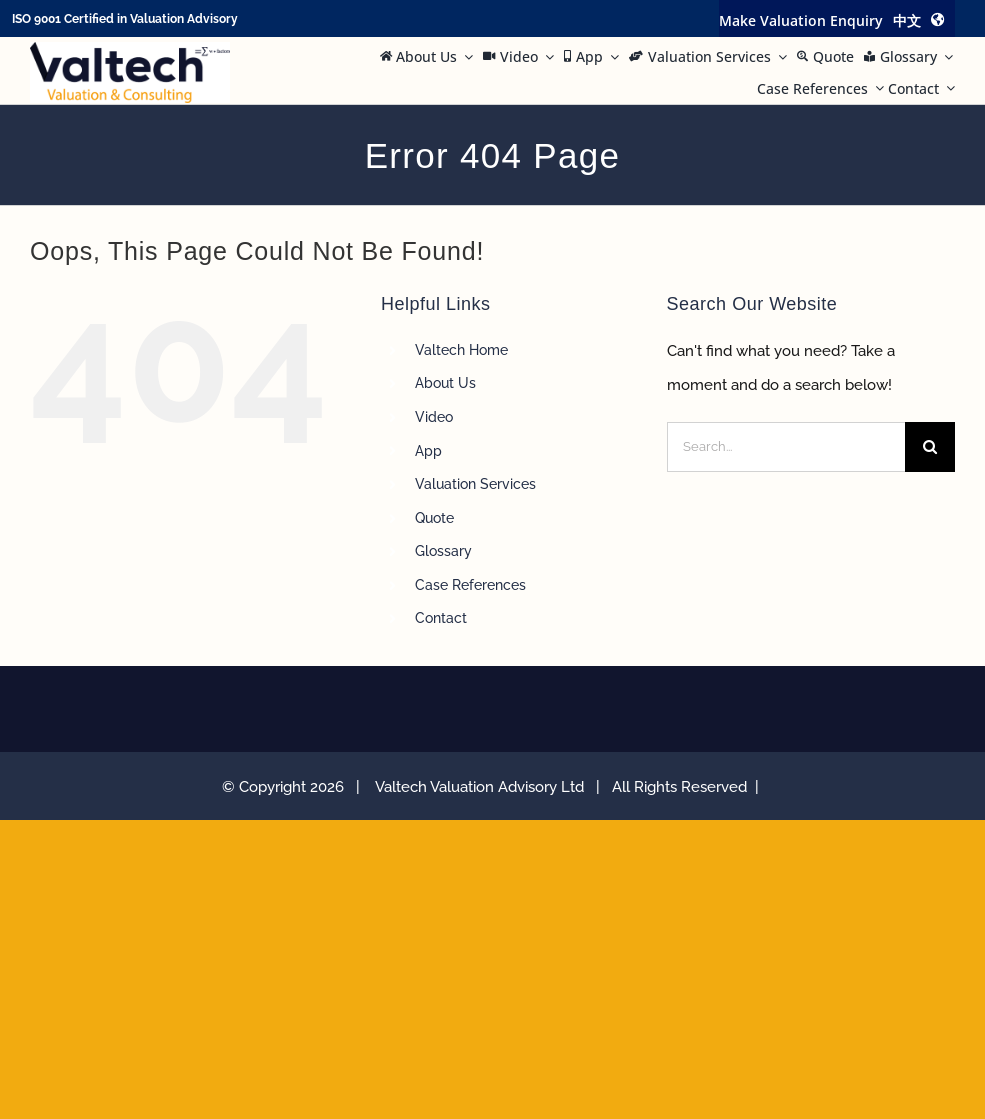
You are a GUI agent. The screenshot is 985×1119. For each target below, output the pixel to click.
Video (434, 417)
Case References (470, 585)
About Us (445, 383)
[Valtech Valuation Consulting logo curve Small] (130, 49)
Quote (434, 518)
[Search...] (786, 447)
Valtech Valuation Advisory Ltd (483, 787)
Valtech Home (461, 350)
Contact (441, 618)
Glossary (443, 551)
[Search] (930, 447)
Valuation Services (475, 484)
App (428, 451)
